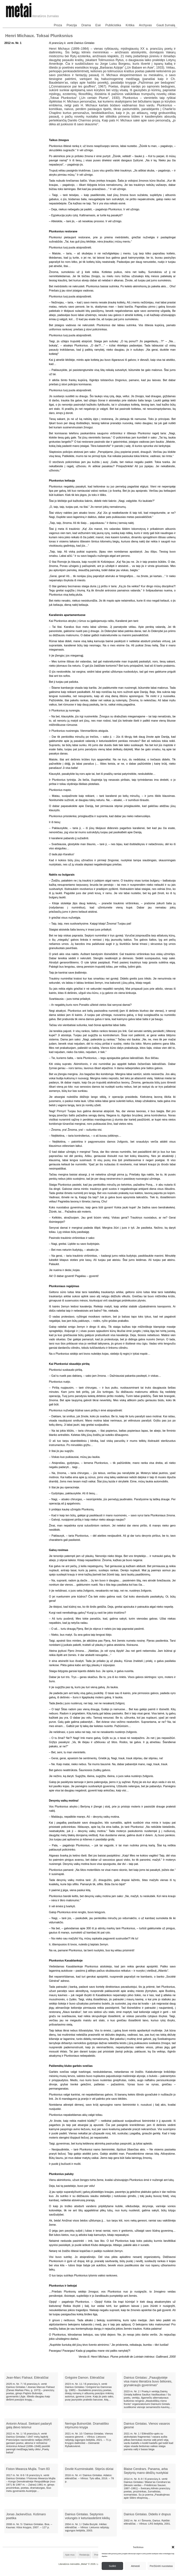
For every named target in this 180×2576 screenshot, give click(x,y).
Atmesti (135, 2565)
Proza (58, 25)
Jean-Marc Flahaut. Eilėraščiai (27, 2377)
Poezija (72, 25)
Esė (98, 25)
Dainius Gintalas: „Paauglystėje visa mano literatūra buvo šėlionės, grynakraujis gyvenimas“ (148, 2381)
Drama (86, 25)
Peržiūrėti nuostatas (161, 2565)
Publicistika (113, 25)
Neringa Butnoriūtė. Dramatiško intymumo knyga (87, 2425)
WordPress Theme (92, 2573)
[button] (173, 2547)
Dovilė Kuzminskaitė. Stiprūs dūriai (89, 2469)
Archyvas (145, 25)
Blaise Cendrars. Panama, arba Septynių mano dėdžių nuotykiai (146, 2471)
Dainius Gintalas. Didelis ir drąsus (147, 2514)
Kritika (130, 25)
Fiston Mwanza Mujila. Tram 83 (28, 2469)
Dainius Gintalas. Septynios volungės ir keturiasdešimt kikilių (87, 2516)
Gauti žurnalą (165, 25)
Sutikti (112, 2565)
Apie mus (69, 2554)
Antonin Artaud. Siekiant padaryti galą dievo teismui (29, 2425)
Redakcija (84, 2554)
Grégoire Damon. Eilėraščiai (84, 2377)
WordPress (77, 2573)
